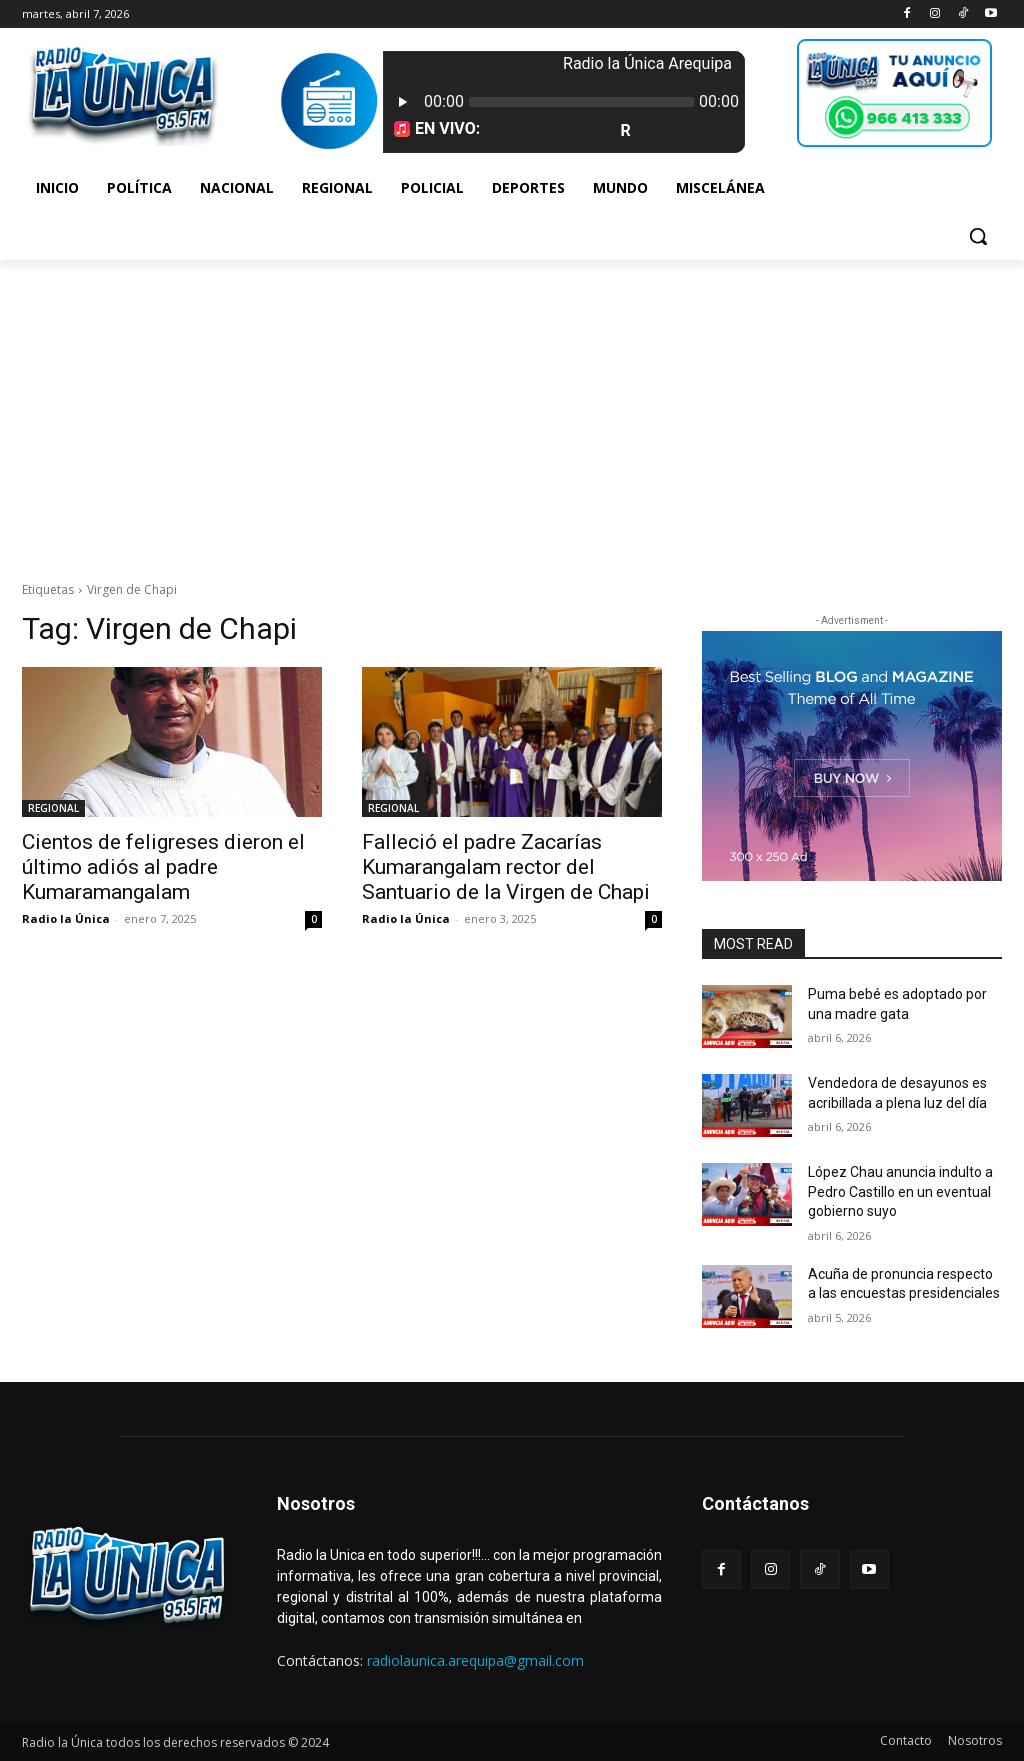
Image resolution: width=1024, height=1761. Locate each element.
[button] (978, 236)
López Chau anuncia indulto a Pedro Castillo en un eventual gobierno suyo (900, 1191)
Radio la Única (66, 918)
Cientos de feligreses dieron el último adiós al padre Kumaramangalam (163, 867)
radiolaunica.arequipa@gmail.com (475, 1660)
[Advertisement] (512, 410)
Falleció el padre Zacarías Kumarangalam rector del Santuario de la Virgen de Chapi (506, 867)
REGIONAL (53, 808)
